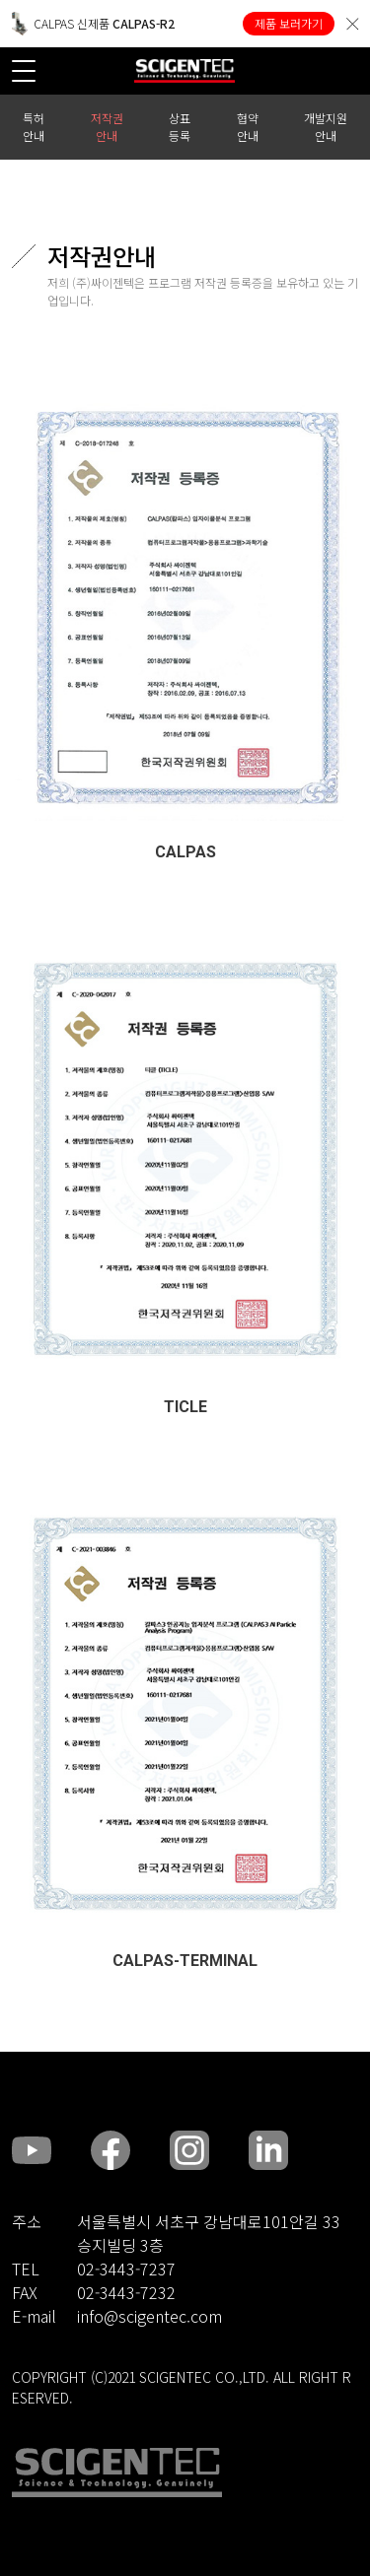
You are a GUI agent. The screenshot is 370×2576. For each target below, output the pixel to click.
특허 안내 (33, 126)
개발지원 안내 (325, 126)
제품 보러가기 (289, 23)
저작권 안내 (107, 126)
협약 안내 (248, 126)
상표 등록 (179, 126)
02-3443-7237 (126, 2268)
